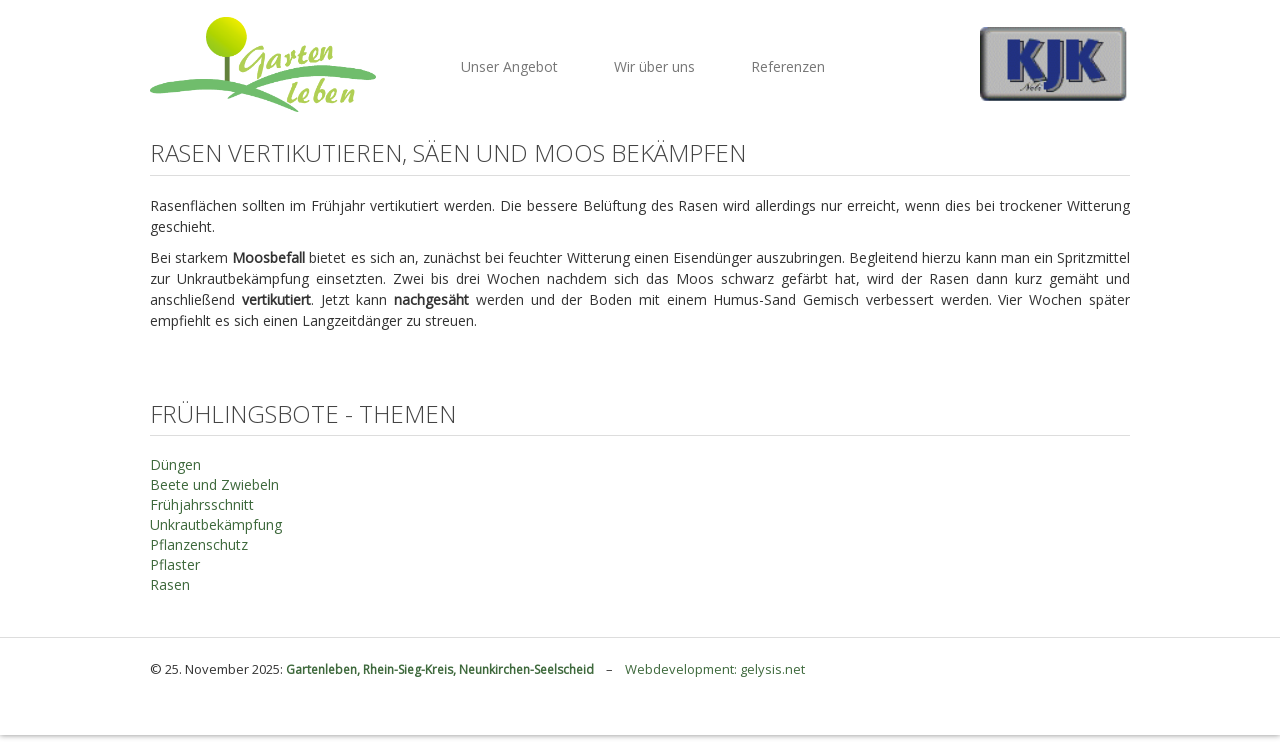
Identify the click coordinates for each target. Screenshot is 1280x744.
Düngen (175, 464)
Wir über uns (654, 66)
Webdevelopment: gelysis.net (715, 669)
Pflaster (175, 564)
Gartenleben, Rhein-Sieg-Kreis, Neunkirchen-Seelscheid (441, 669)
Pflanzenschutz (199, 544)
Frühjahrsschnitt (202, 504)
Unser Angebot (509, 66)
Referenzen (788, 66)
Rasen (170, 584)
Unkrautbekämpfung (216, 524)
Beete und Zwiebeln (214, 484)
